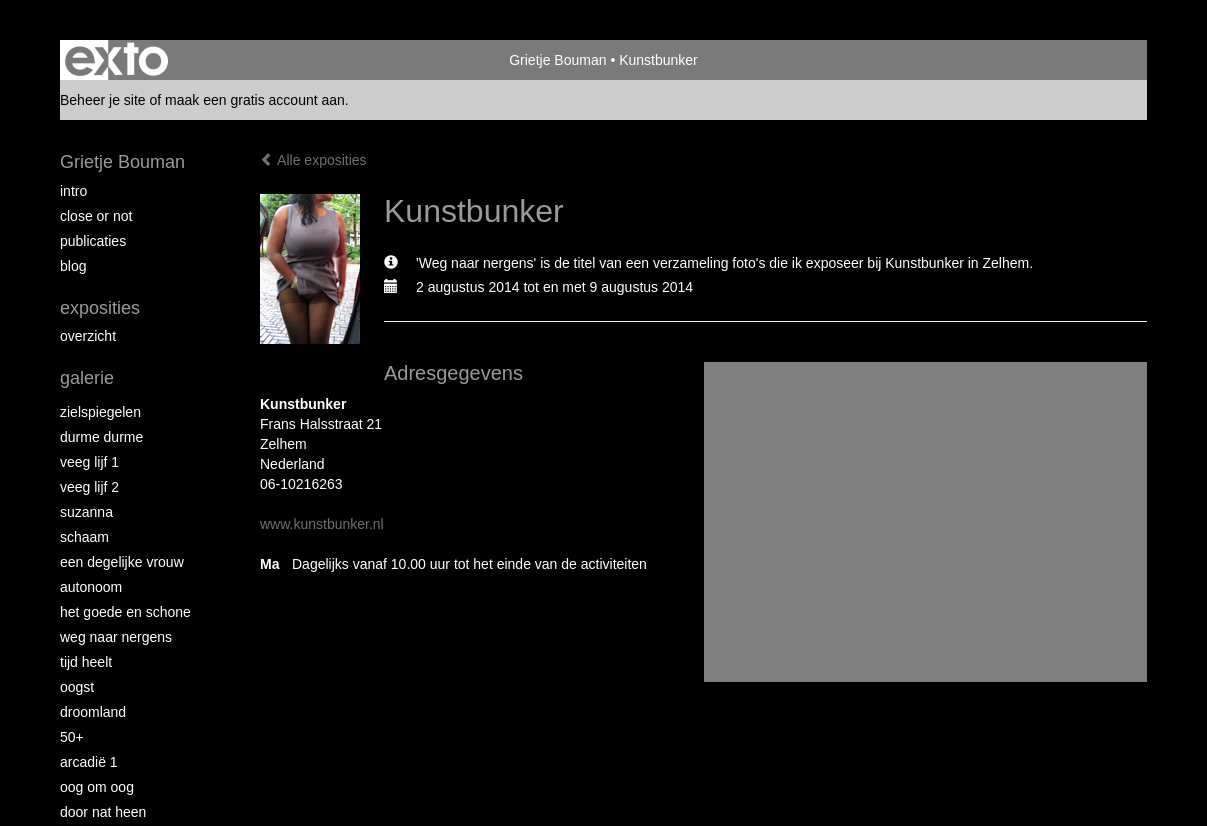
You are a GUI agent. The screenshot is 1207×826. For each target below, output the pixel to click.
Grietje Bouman (557, 60)
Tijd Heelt (86, 662)
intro (73, 191)
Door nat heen (103, 812)
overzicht (88, 336)
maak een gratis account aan (255, 100)
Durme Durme (101, 437)
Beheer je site (103, 100)
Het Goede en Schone (125, 612)
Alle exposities (313, 160)
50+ (72, 737)
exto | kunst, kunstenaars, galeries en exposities (116, 60)
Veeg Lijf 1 (89, 462)
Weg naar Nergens (116, 637)
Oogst (77, 687)
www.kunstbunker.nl (322, 524)
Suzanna (86, 512)
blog (73, 266)
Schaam (84, 537)
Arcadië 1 (89, 762)
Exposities (100, 308)
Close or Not (96, 216)
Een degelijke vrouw (122, 562)
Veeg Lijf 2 (89, 487)
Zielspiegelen (100, 412)
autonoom (91, 587)
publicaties (93, 241)
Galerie (87, 378)
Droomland (93, 712)
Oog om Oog (97, 787)
